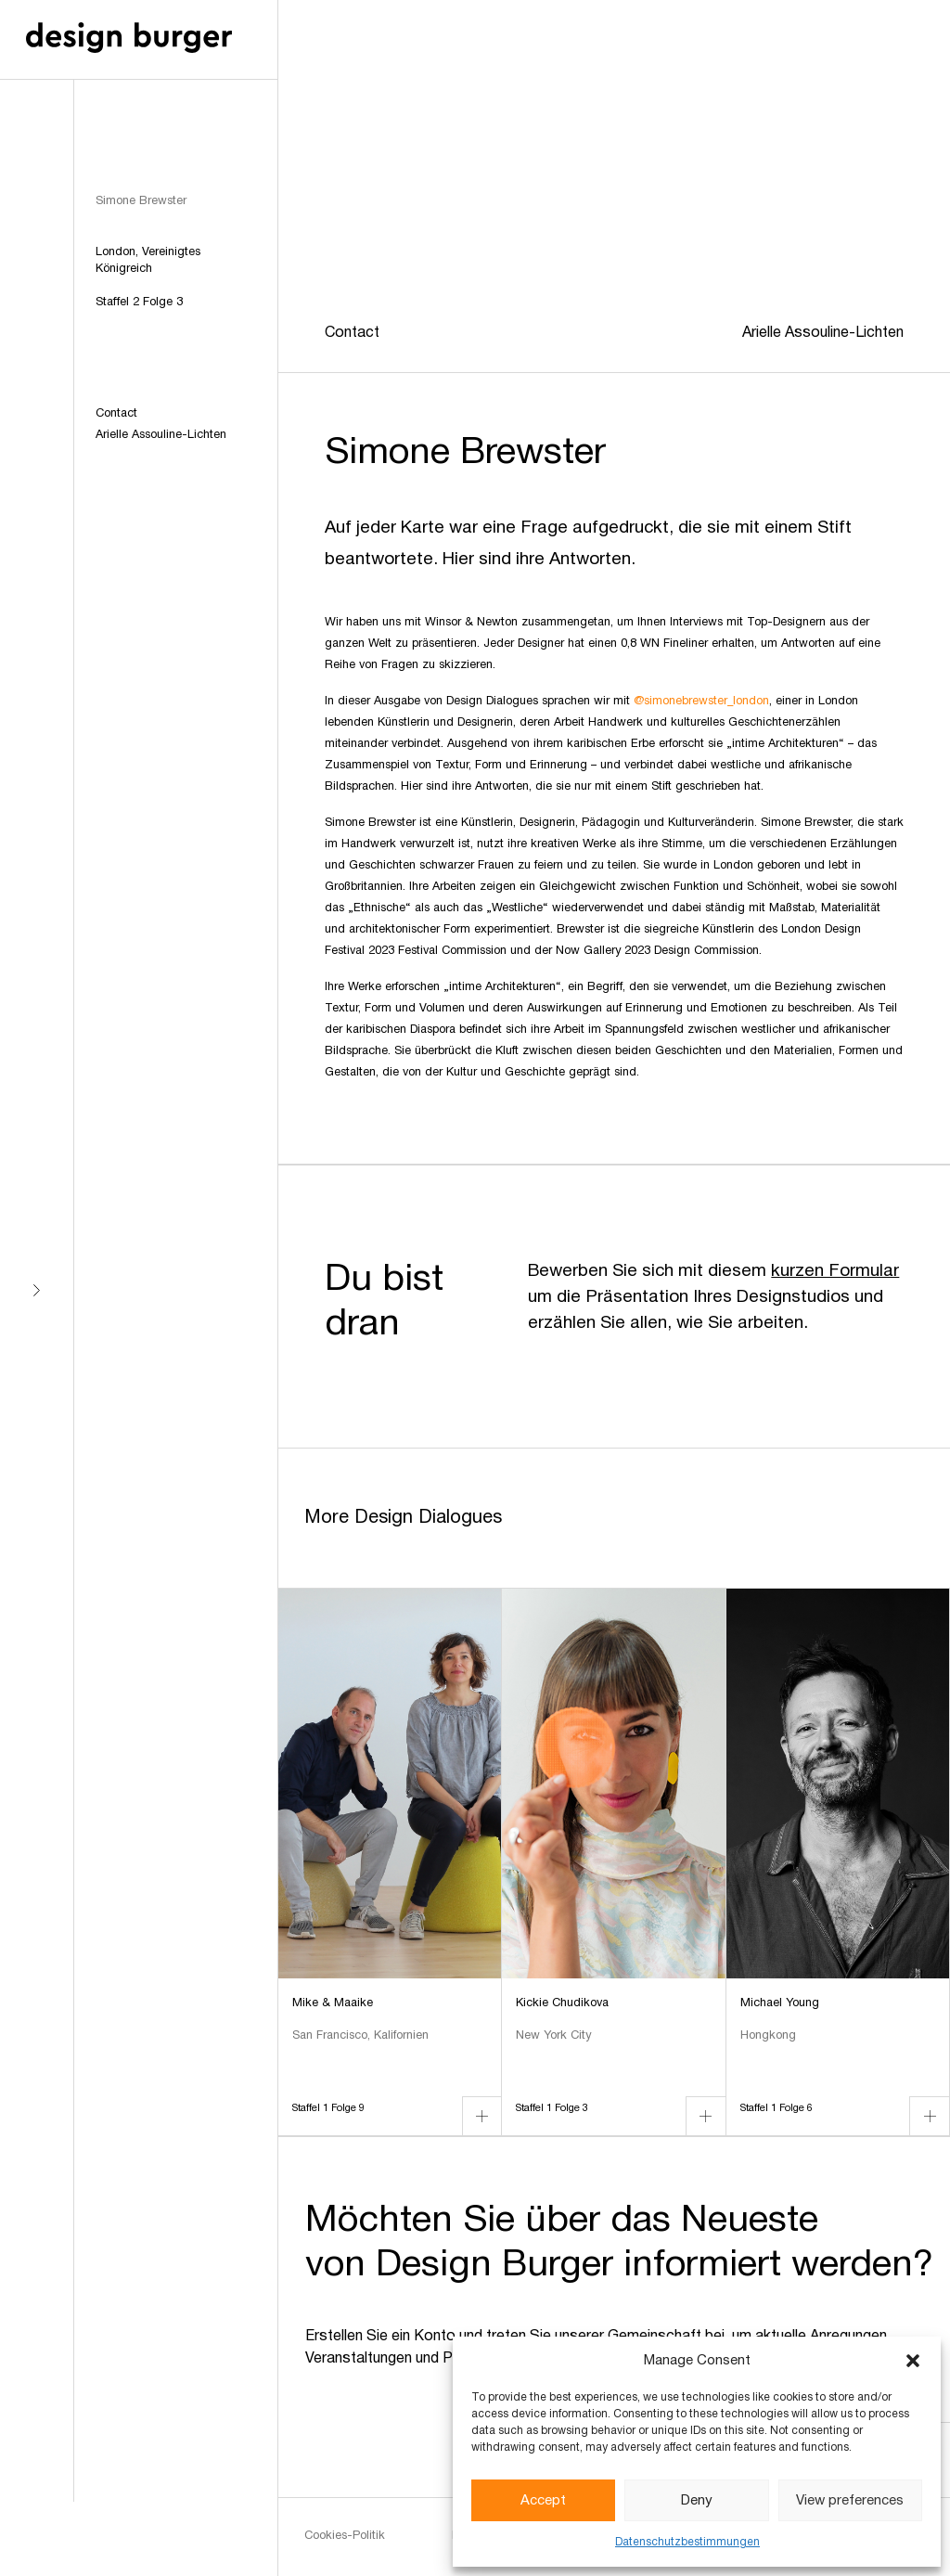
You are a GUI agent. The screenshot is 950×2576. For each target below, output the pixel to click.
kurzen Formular (835, 1271)
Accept (543, 2500)
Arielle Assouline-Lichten (161, 435)
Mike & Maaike (332, 2003)
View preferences (850, 2500)
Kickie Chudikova (562, 2003)
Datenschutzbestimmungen (687, 2542)
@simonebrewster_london (701, 701)
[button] (913, 2360)
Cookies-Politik (344, 2536)
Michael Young (779, 2003)
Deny (696, 2500)
